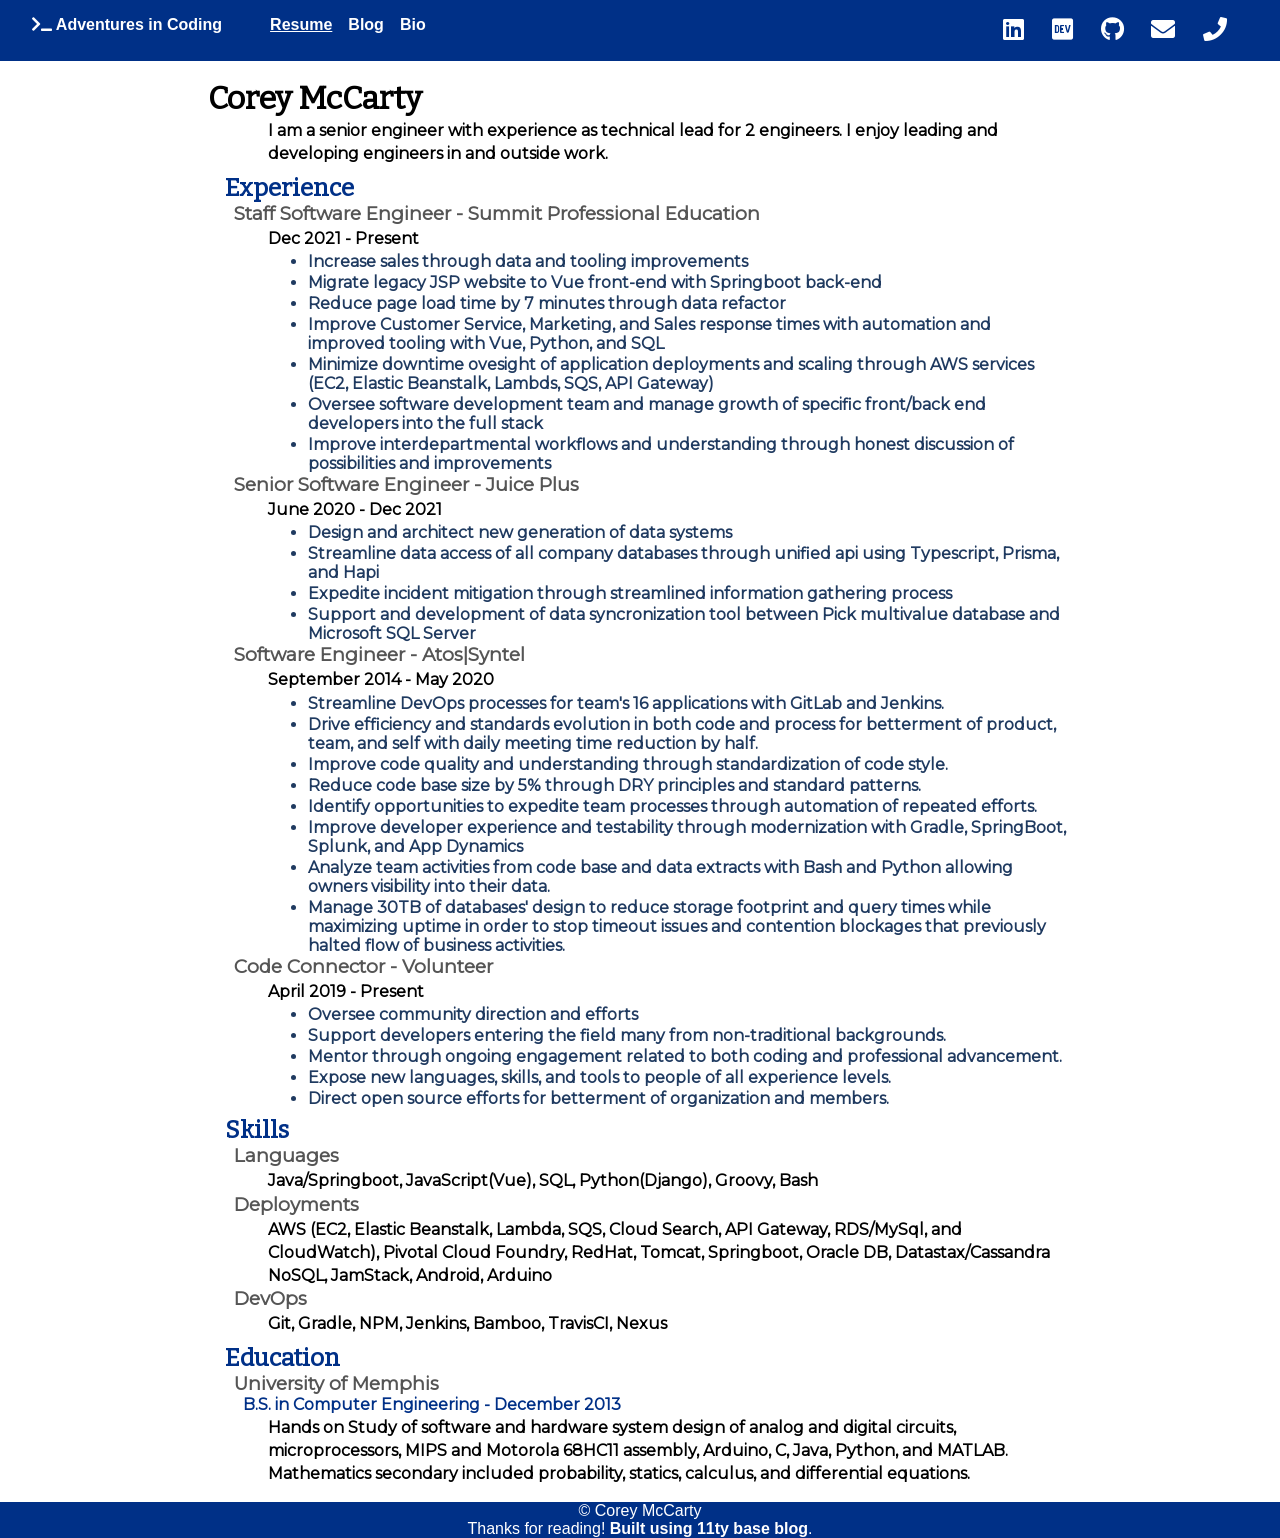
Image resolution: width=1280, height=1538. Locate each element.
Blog (366, 24)
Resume (301, 24)
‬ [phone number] (1215, 29)
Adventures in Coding (127, 24)
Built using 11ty (672, 1528)
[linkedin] (1024, 29)
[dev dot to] (1073, 29)
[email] (1173, 29)
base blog (770, 1528)
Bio (413, 24)
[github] (1123, 29)
